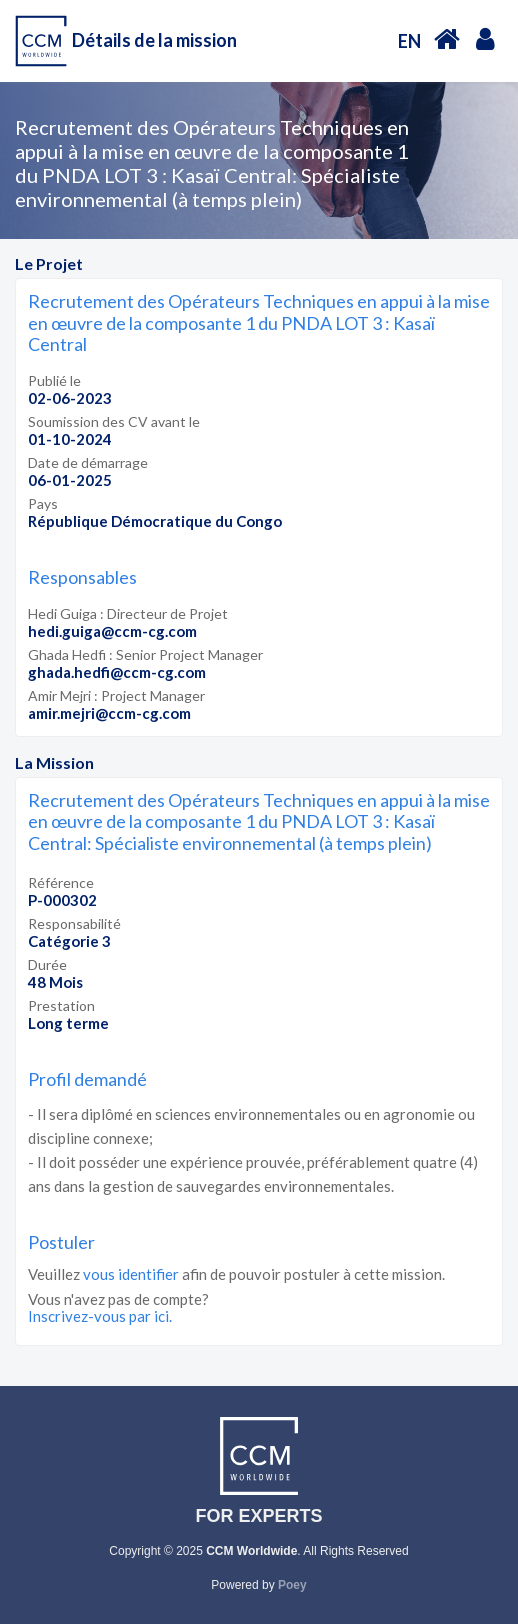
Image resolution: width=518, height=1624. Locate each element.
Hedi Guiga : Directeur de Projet (128, 613)
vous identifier (131, 1274)
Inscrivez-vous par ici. (100, 1316)
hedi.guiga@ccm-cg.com (112, 631)
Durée (47, 964)
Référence (61, 882)
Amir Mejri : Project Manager (116, 695)
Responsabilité (74, 923)
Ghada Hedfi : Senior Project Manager (145, 654)
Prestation (61, 1005)
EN (409, 41)
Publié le (54, 380)
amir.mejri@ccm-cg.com (109, 713)
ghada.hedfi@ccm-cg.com (117, 672)
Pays (43, 503)
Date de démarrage (88, 462)
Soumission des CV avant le (114, 421)
